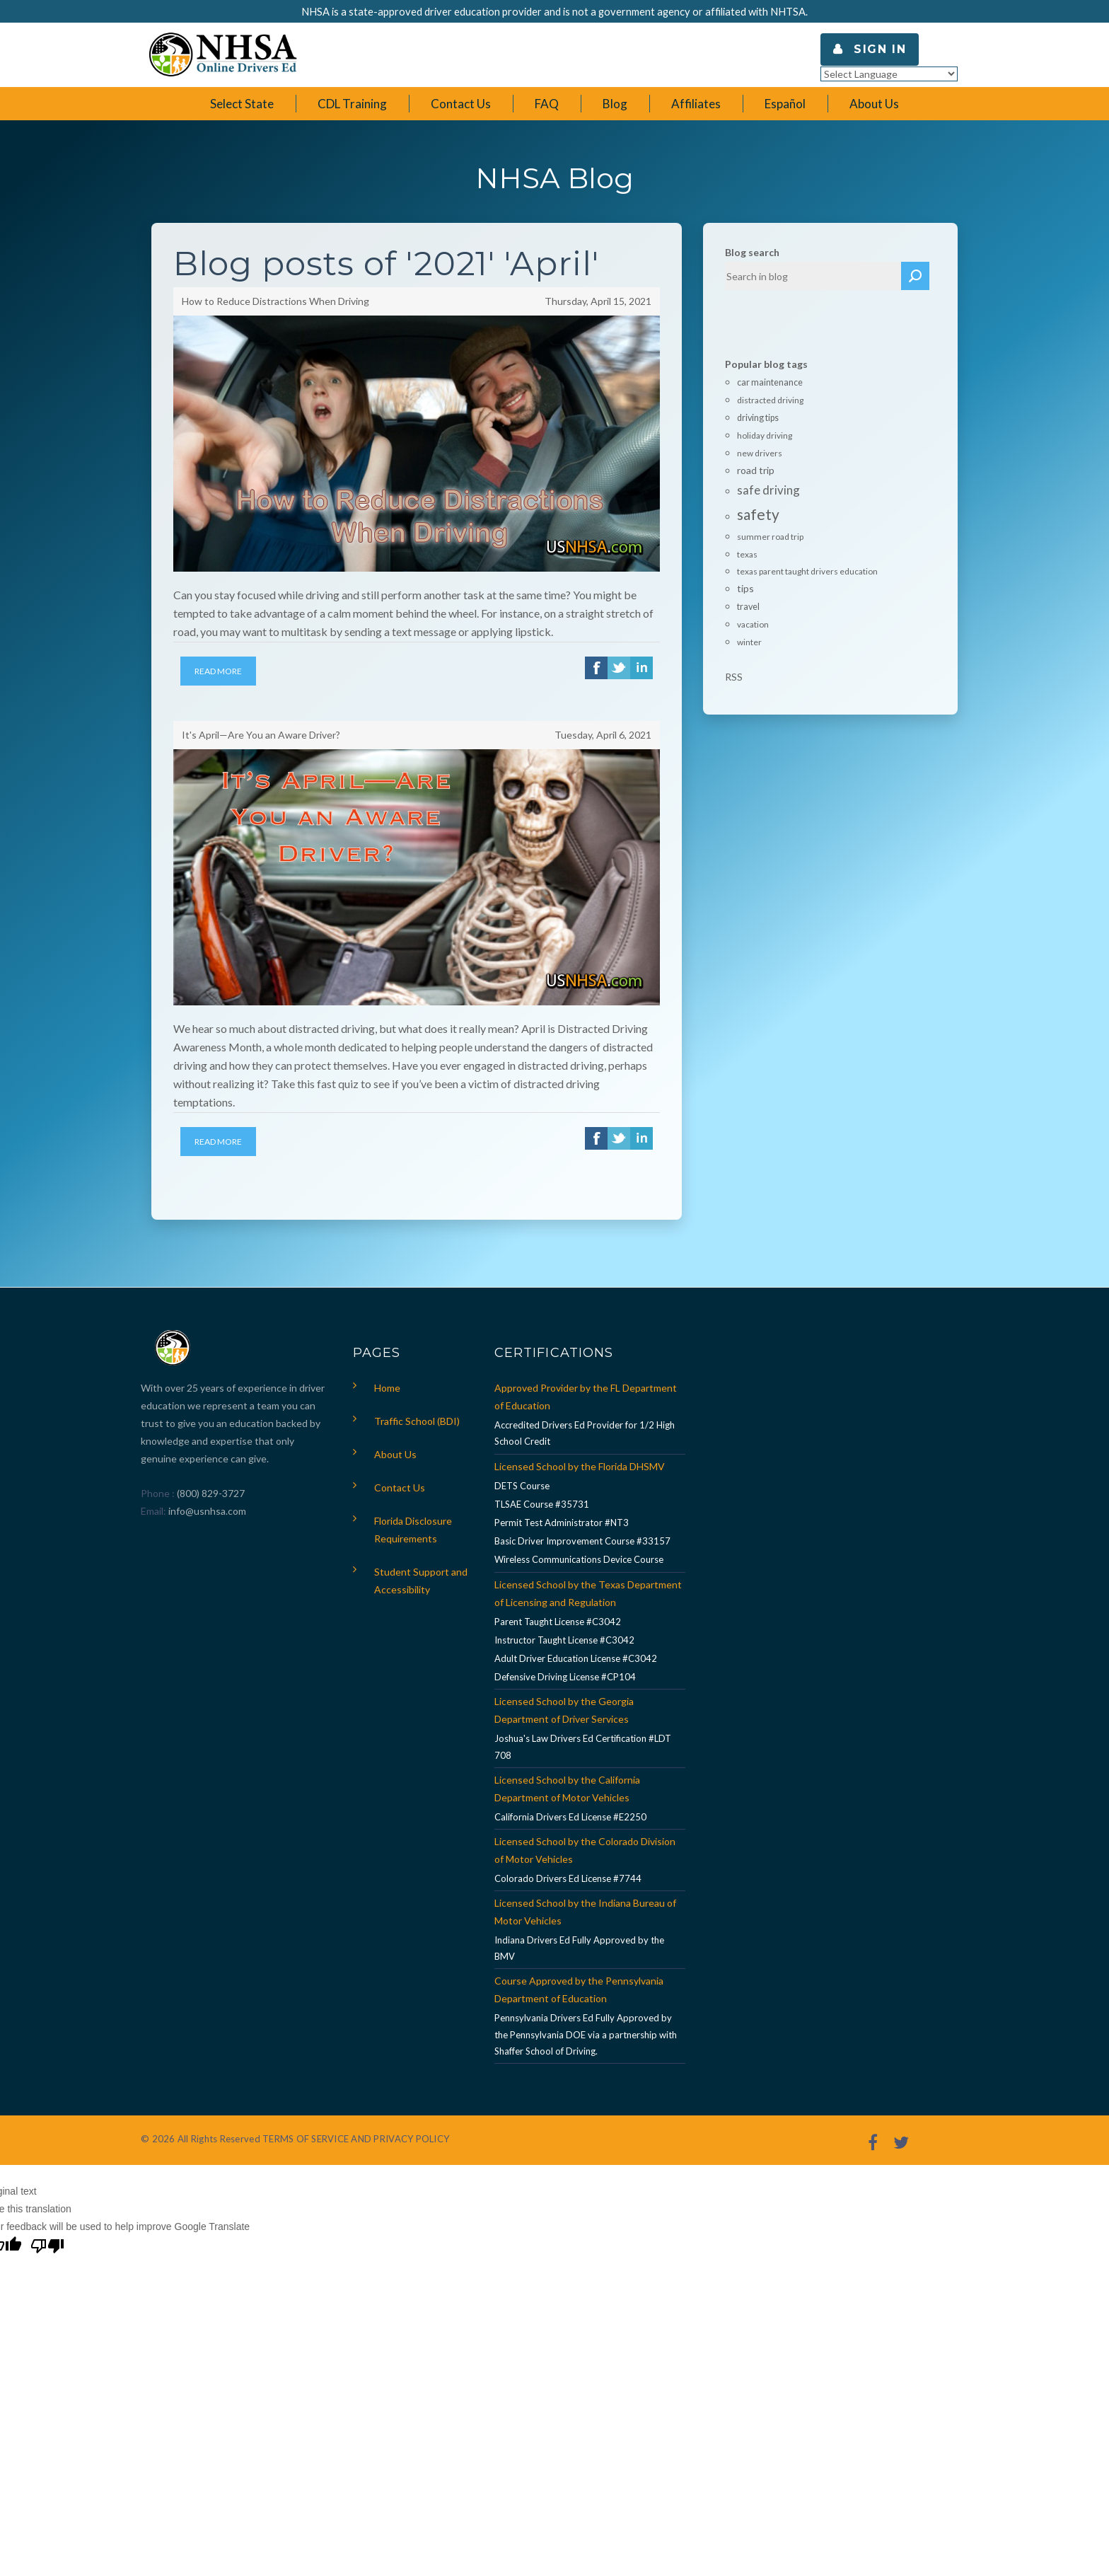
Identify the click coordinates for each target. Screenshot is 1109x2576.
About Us (395, 1454)
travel (748, 606)
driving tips (758, 417)
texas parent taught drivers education (807, 571)
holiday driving (764, 435)
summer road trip (770, 536)
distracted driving (770, 400)
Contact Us (399, 1488)
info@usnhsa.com (207, 1511)
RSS (734, 677)
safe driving (768, 490)
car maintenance (770, 382)
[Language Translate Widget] (889, 74)
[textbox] (813, 276)
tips (745, 588)
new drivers (759, 453)
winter (749, 642)
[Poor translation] (47, 2248)
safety (758, 514)
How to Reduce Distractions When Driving (275, 301)
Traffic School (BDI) (417, 1421)
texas (747, 554)
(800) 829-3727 (210, 1493)
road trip (755, 470)
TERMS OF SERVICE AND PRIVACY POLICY (355, 2138)
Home (387, 1388)
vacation (753, 624)
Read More (218, 671)
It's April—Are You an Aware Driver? (261, 735)
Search (915, 276)
